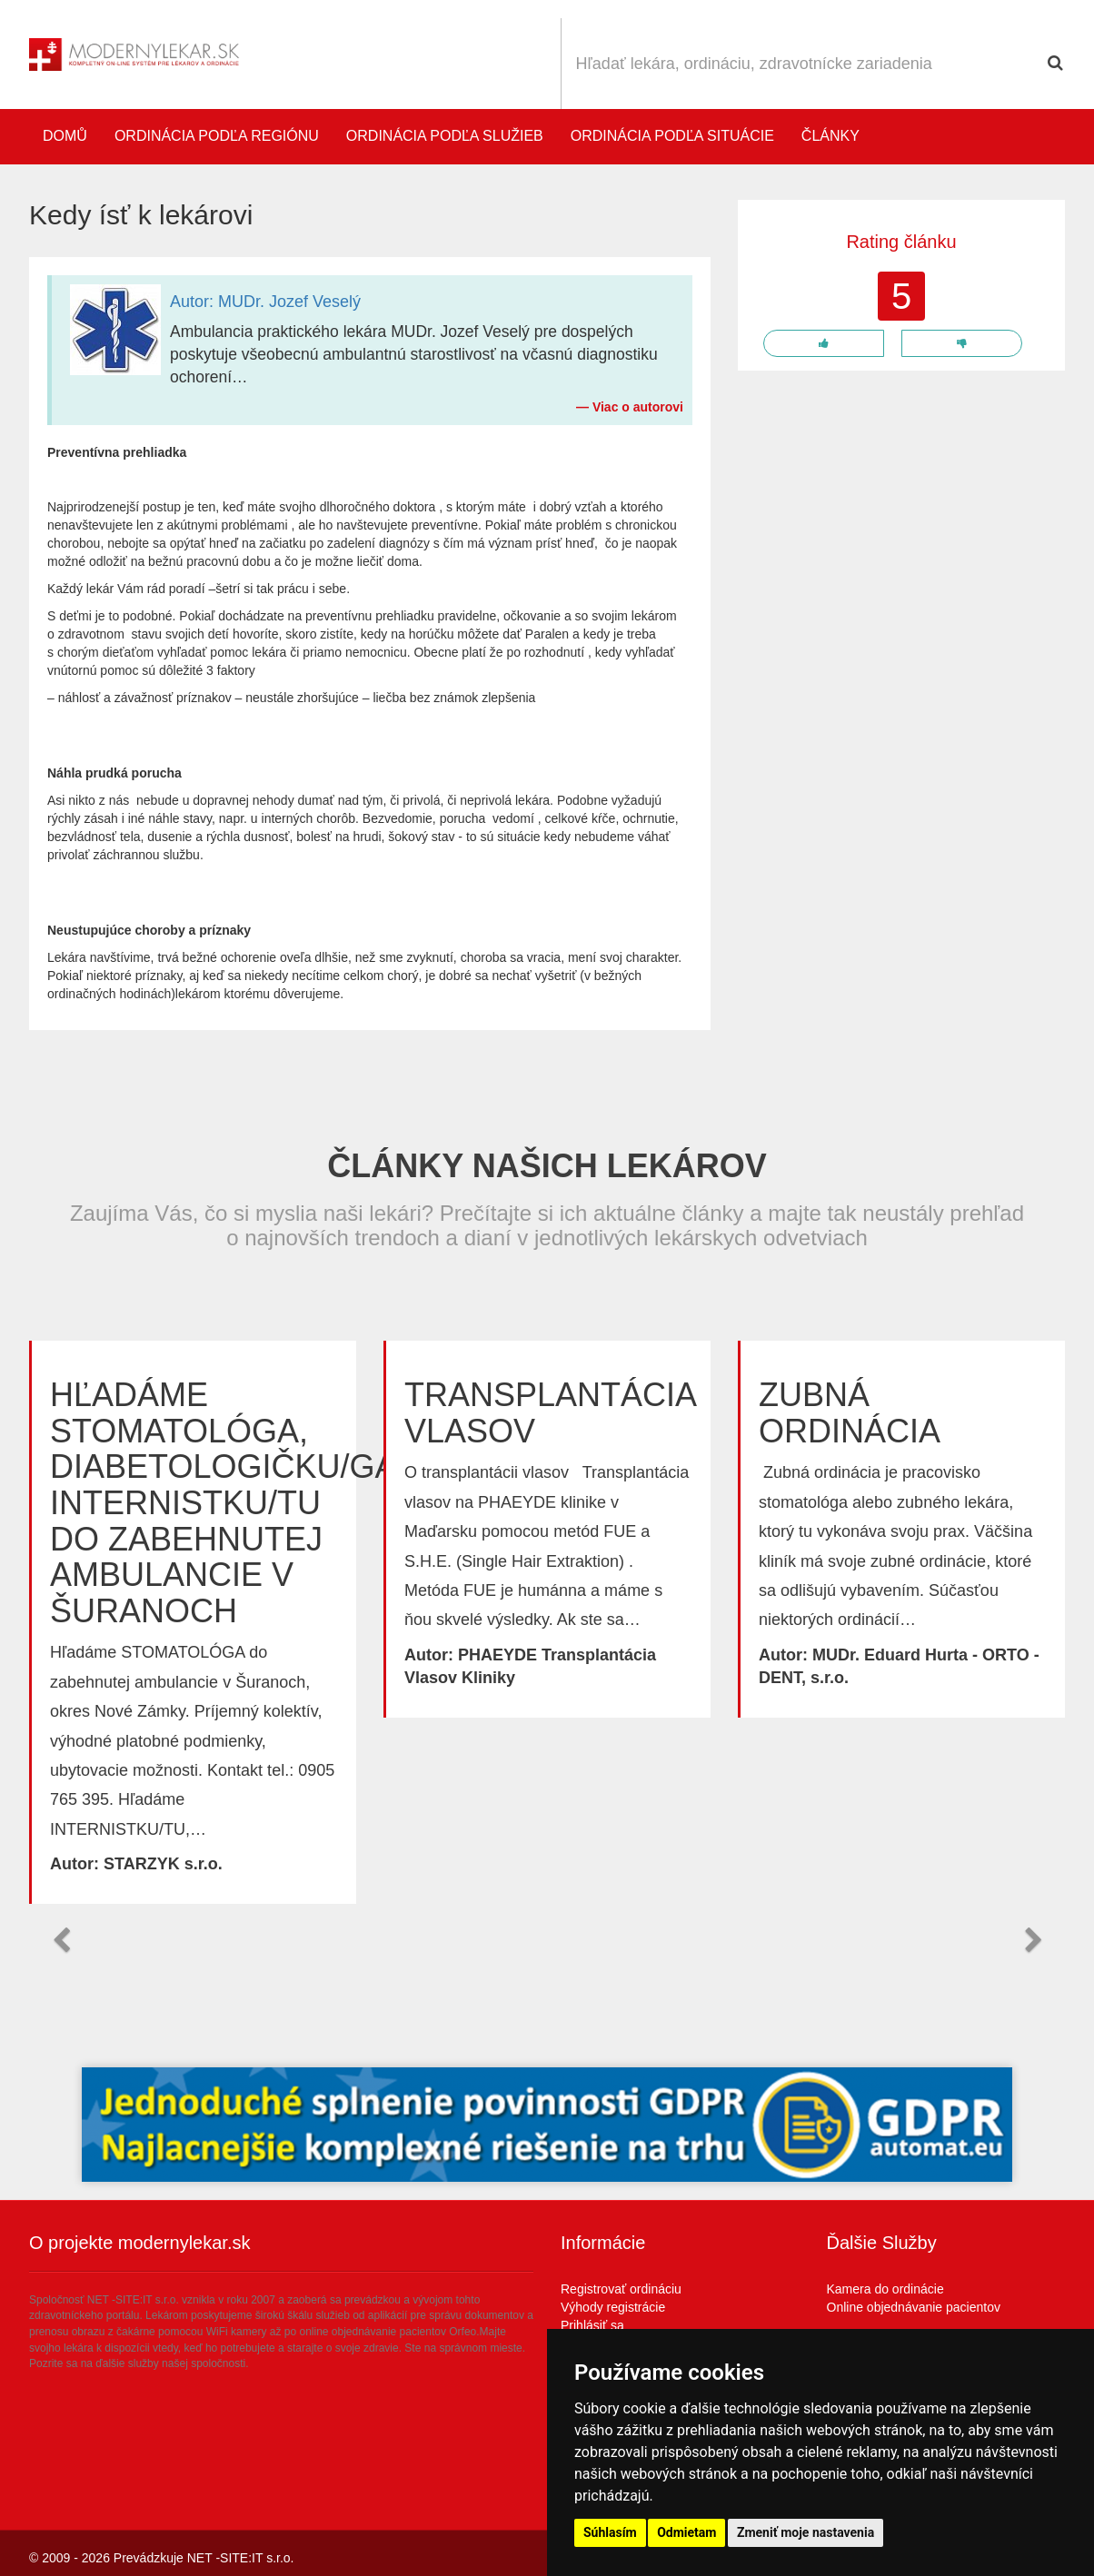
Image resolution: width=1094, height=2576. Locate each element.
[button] (61, 1940)
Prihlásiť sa (592, 2325)
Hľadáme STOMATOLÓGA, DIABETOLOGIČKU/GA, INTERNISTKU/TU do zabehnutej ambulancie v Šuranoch (227, 1503)
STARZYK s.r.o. (163, 1864)
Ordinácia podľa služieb (444, 136)
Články (830, 136)
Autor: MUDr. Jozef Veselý (265, 301)
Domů (65, 136)
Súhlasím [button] (610, 2532)
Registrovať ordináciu (621, 2289)
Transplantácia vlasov (549, 1413)
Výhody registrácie (613, 2307)
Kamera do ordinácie (885, 2289)
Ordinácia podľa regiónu (216, 136)
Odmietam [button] (686, 2532)
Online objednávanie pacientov (913, 2307)
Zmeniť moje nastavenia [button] (805, 2532)
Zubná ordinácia (849, 1413)
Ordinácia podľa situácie (672, 136)
